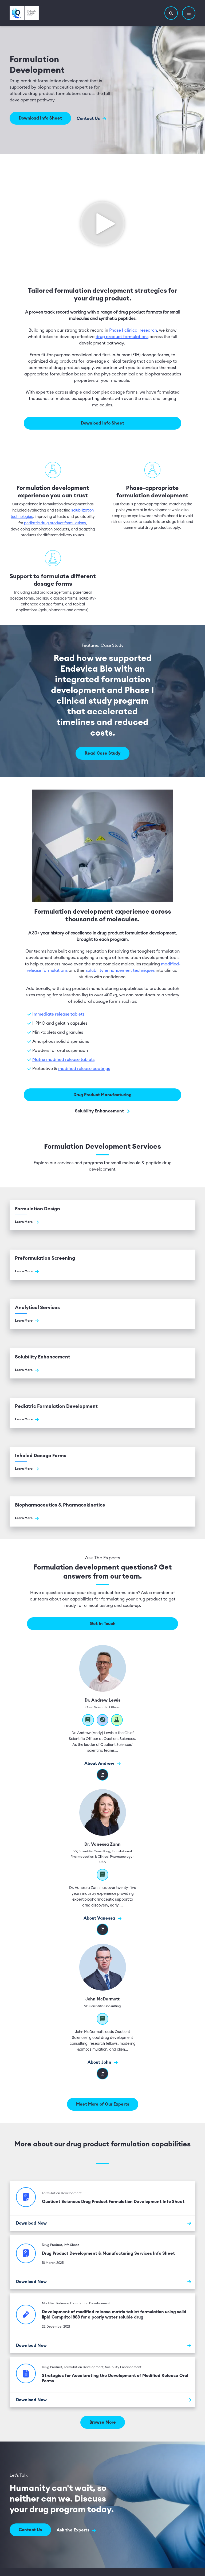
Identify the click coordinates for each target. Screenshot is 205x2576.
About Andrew (102, 1763)
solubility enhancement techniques (120, 970)
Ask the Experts (77, 2529)
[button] (171, 13)
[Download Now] (102, 2222)
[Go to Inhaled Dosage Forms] (102, 1461)
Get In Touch (103, 1623)
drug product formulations (122, 336)
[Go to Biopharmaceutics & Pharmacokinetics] (102, 1511)
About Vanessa (102, 1917)
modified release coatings (84, 1068)
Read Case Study (102, 752)
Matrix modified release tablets (63, 1059)
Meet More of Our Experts (102, 2103)
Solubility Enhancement (102, 1110)
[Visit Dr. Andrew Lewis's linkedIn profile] (102, 1774)
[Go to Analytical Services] (102, 1313)
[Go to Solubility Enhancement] (102, 1363)
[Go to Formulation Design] (102, 1214)
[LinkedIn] (102, 2073)
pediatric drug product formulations (55, 522)
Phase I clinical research (133, 329)
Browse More (102, 2421)
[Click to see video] (102, 222)
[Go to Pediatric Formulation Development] (102, 1412)
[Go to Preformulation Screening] (102, 1264)
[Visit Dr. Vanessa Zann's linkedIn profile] (102, 1929)
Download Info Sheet (40, 118)
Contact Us (92, 118)
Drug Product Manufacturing (102, 1094)
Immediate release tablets (58, 1013)
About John (103, 2061)
